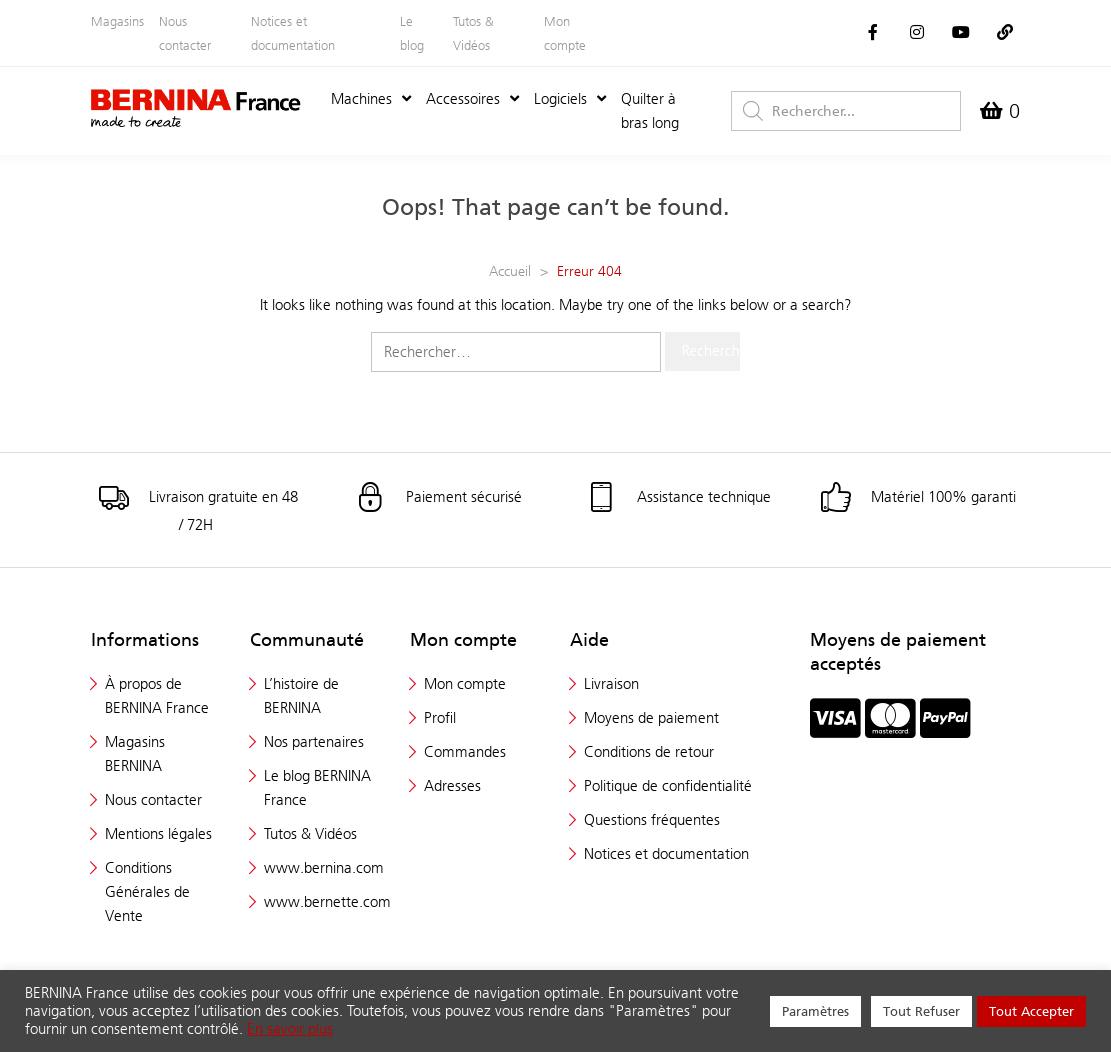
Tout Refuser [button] (921, 1011)
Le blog (412, 33)
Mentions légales (158, 833)
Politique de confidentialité (668, 785)
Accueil (510, 271)
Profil (440, 717)
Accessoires (472, 98)
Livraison (611, 683)
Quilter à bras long (650, 110)
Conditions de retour (649, 751)
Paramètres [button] (815, 1011)
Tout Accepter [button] (1031, 1011)
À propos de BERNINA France (157, 695)
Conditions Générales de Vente (147, 891)
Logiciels (570, 98)
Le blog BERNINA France (317, 787)
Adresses (452, 785)
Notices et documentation (293, 33)
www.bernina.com (324, 867)
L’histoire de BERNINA (301, 695)
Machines (371, 98)
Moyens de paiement (651, 717)
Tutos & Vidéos (473, 33)
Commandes (465, 751)
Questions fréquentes (652, 819)
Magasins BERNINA (135, 753)
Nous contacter (185, 33)
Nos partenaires (314, 741)
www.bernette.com (327, 901)
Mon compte (565, 33)
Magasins (117, 21)
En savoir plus (290, 1029)
